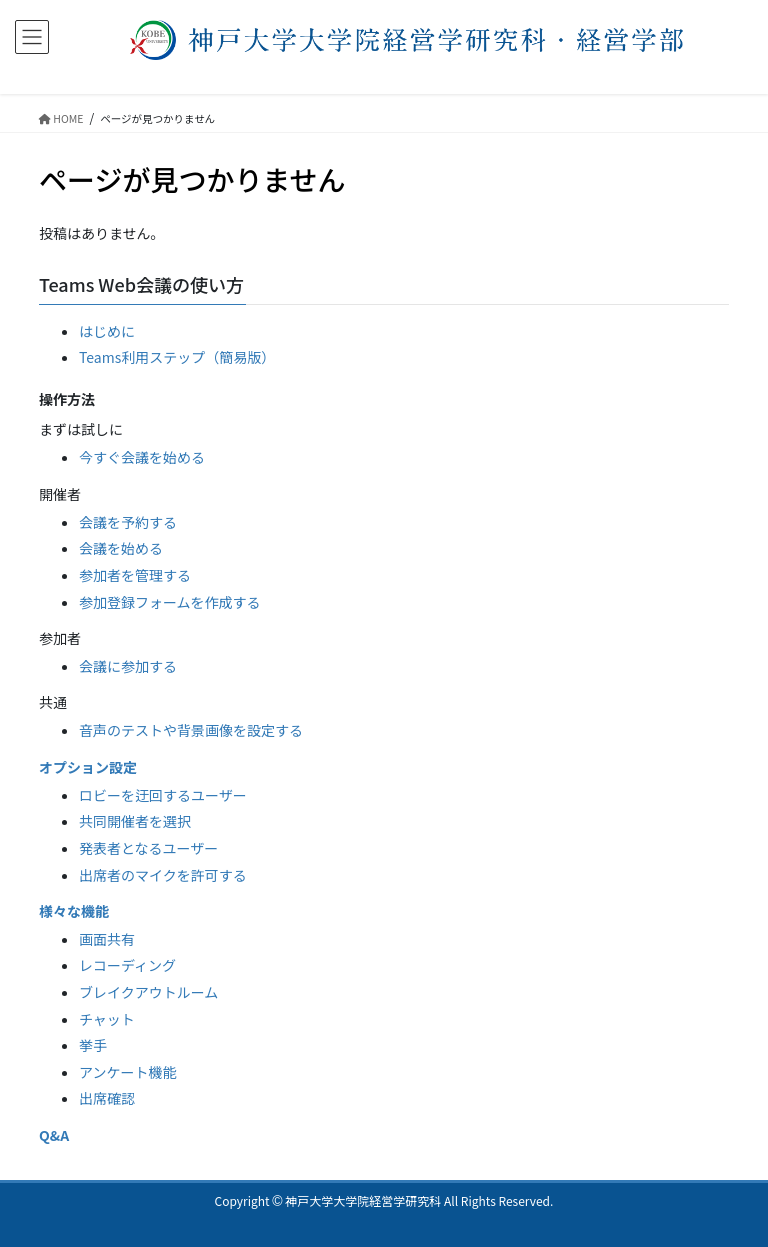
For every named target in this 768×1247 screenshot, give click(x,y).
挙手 (93, 1045)
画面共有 (107, 939)
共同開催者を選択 (135, 821)
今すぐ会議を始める (142, 457)
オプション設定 (88, 767)
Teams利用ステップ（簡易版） (177, 357)
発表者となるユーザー (148, 848)
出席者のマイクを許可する (163, 875)
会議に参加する (128, 666)
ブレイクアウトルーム (148, 992)
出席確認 (107, 1098)
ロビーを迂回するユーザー (163, 795)
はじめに (107, 331)
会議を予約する (128, 522)
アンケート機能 (127, 1072)
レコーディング (127, 965)
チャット (107, 1019)
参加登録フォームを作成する (170, 602)
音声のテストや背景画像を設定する (191, 730)
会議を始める (121, 548)
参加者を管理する (135, 575)
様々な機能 (74, 911)
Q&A (54, 1135)
